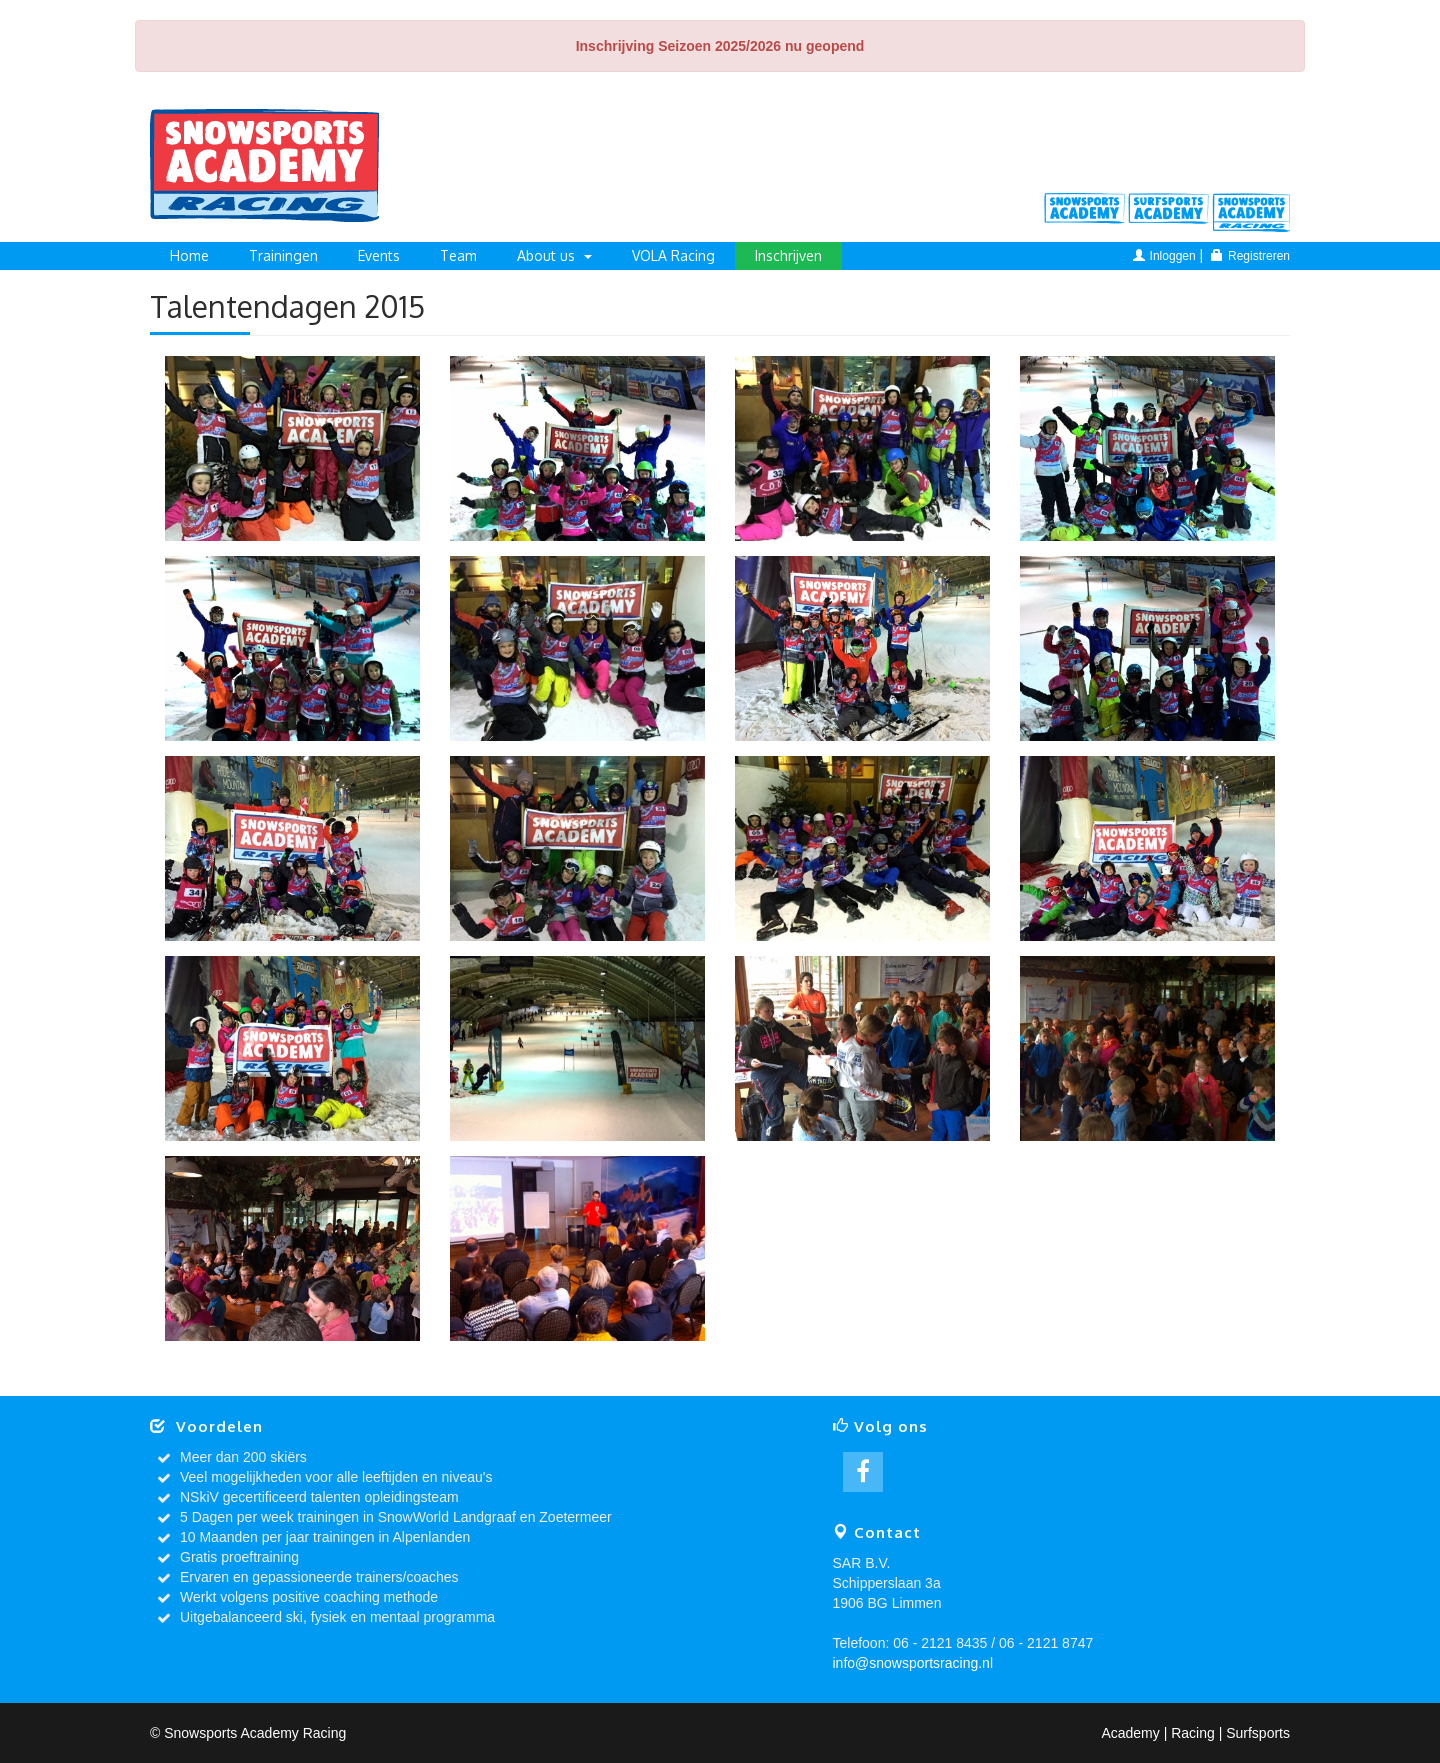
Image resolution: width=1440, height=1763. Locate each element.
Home (189, 255)
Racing (1253, 212)
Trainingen (283, 255)
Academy (1085, 212)
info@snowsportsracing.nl (913, 1663)
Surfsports (1169, 212)
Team (458, 255)
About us (554, 255)
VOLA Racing (673, 255)
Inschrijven (788, 255)
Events (379, 255)
